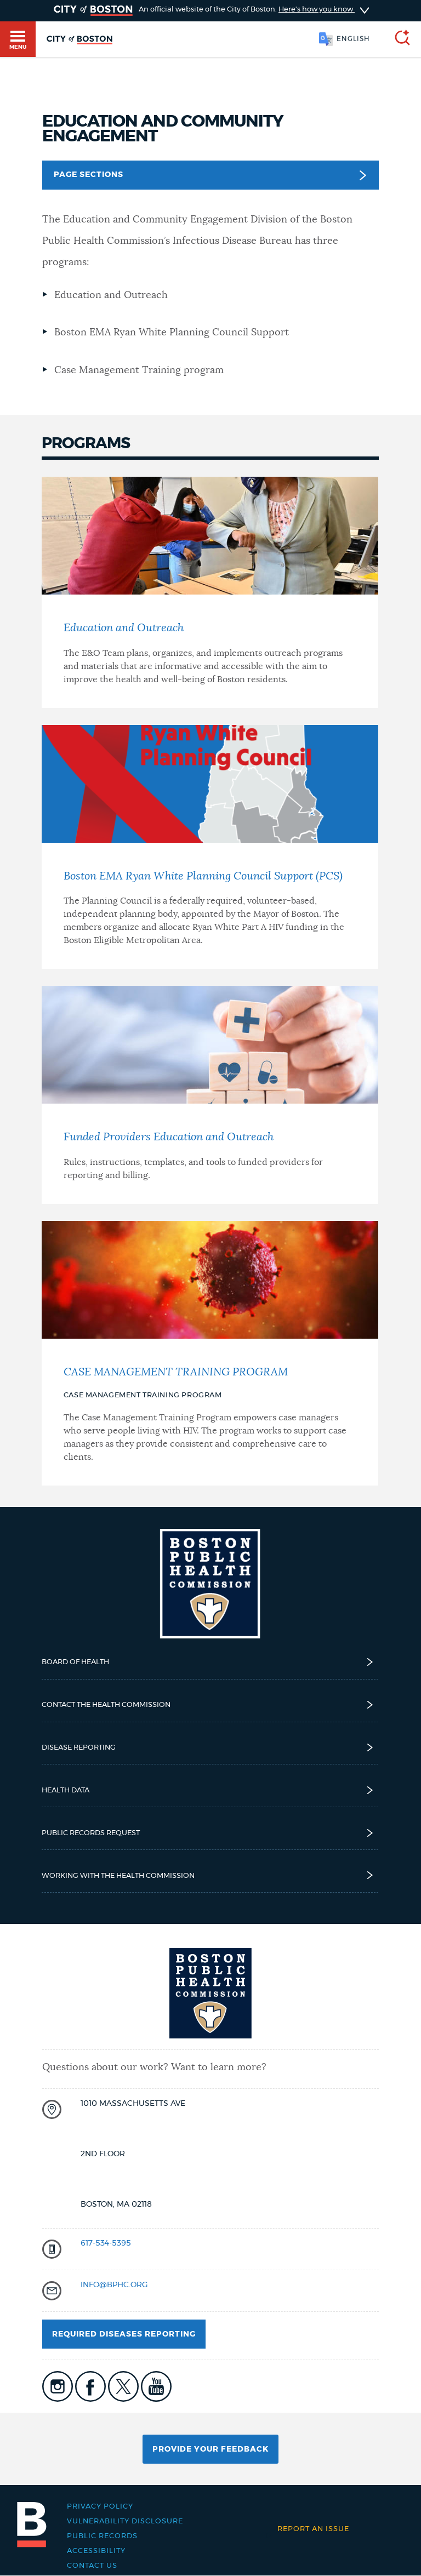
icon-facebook (90, 2386)
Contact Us (92, 2565)
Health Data (210, 1790)
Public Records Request (210, 1833)
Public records (102, 2536)
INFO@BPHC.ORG (114, 2285)
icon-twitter (123, 2386)
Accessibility (96, 2551)
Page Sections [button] (210, 175)
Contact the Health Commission (210, 1705)
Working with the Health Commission (210, 1875)
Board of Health (210, 1662)
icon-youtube (156, 2386)
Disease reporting (210, 1747)
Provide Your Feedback (210, 2449)
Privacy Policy (100, 2506)
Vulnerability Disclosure (125, 2521)
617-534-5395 (106, 2243)
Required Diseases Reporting (124, 2334)
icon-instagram (57, 2386)
